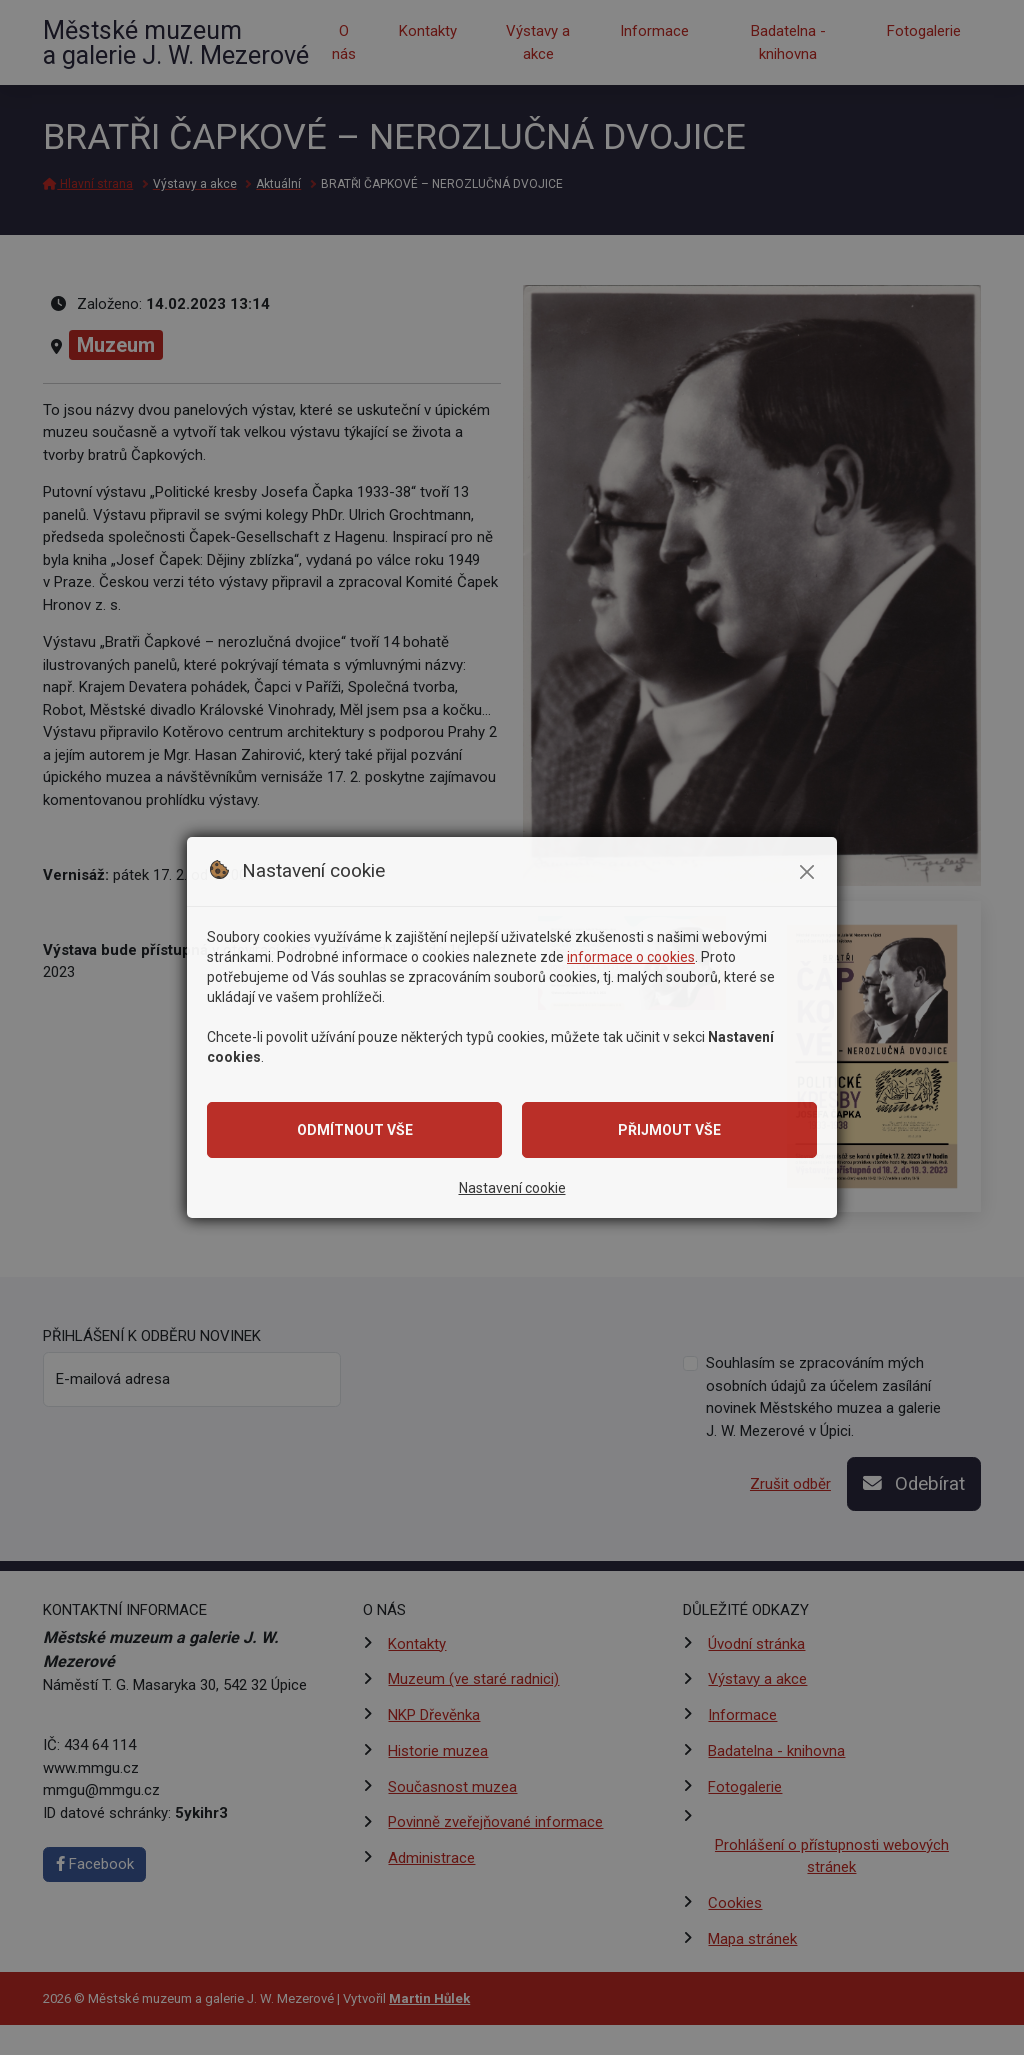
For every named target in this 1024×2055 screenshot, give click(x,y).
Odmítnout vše (355, 1130)
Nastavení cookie (512, 1188)
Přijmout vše (669, 1130)
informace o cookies (631, 957)
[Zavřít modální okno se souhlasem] (807, 872)
